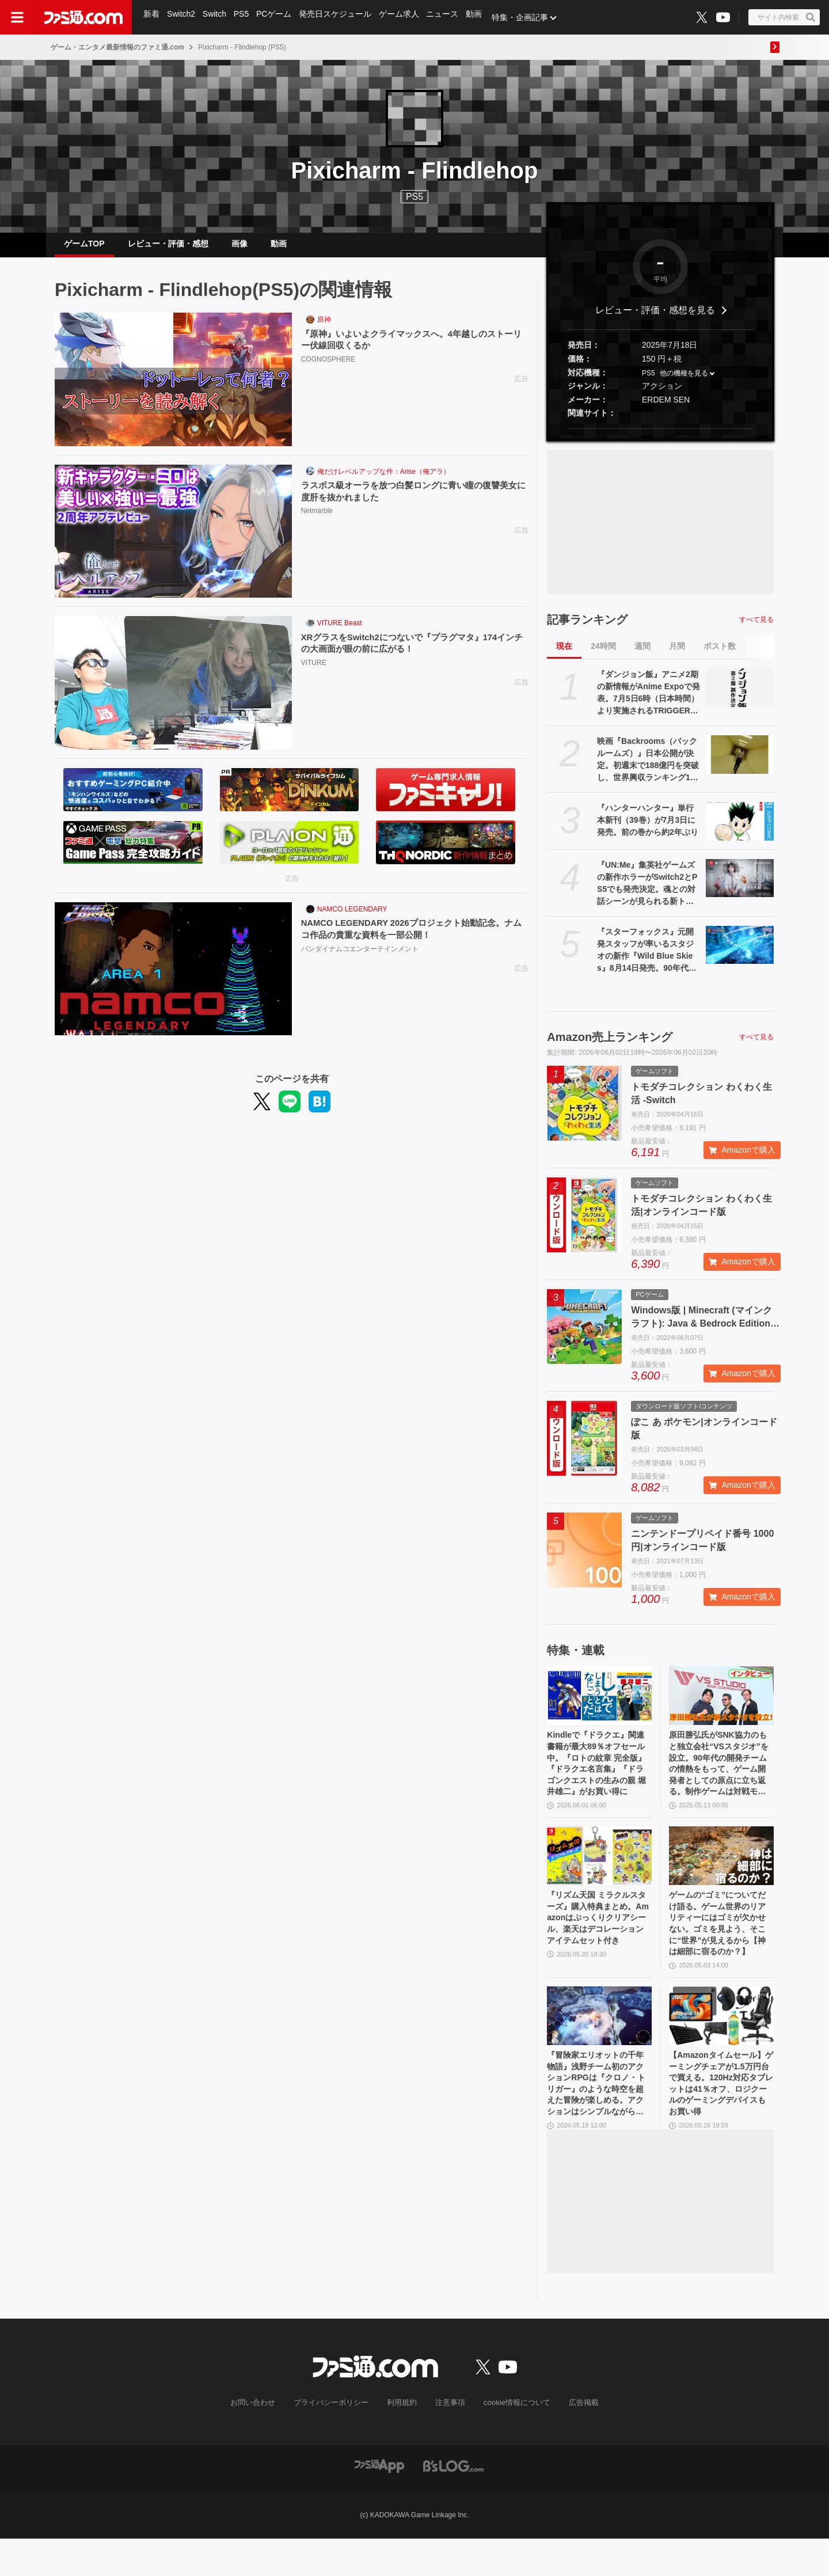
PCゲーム (277, 17)
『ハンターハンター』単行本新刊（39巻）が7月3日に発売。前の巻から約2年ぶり (647, 829)
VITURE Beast (339, 632)
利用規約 (402, 2440)
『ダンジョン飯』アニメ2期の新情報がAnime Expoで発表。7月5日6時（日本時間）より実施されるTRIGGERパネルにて (648, 702)
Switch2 (182, 17)
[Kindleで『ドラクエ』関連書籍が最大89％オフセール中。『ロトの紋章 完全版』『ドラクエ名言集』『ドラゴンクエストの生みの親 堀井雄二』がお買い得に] (599, 1704)
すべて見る (756, 629)
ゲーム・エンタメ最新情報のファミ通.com (117, 47)
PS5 (243, 17)
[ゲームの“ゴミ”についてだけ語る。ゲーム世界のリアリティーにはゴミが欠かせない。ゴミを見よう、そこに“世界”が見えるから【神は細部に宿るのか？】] (721, 1874)
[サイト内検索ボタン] (784, 17)
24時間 (603, 655)
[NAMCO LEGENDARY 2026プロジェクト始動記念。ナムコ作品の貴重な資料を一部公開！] (173, 978)
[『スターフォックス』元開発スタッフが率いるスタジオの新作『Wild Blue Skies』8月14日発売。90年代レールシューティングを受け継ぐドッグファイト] (740, 954)
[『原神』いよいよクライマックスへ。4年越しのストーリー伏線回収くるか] (173, 388)
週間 (642, 655)
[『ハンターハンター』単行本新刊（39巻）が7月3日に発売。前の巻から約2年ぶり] (740, 830)
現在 (564, 655)
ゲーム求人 (403, 17)
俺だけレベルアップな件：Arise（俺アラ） (383, 481)
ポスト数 (719, 655)
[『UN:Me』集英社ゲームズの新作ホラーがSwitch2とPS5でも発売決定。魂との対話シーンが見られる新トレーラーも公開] (740, 887)
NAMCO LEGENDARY (352, 918)
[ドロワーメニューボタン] (17, 17)
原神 (324, 329)
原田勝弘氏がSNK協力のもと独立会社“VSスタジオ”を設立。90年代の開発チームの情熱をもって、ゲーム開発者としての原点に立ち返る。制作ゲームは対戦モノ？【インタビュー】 (720, 1778)
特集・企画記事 (527, 17)
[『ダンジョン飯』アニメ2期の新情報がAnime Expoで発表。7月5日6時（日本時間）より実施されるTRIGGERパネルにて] (740, 697)
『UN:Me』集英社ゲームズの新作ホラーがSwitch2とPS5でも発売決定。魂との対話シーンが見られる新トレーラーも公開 (647, 893)
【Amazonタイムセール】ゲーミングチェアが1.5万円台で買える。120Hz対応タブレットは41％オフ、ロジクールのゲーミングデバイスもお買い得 (721, 2118)
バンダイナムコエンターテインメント (360, 960)
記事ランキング (587, 628)
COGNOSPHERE (328, 370)
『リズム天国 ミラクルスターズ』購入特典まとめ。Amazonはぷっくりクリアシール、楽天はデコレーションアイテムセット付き (599, 1947)
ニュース (448, 17)
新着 (152, 17)
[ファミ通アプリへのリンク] (379, 2502)
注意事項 (448, 2440)
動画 (480, 17)
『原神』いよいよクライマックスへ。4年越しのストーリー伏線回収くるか (414, 350)
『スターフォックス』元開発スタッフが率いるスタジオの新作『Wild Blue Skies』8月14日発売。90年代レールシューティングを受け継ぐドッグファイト (647, 959)
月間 (677, 655)
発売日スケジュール (339, 17)
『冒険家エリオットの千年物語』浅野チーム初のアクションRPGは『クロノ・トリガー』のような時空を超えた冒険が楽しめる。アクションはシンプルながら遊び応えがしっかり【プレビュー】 (598, 2118)
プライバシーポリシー (335, 2440)
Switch (216, 17)
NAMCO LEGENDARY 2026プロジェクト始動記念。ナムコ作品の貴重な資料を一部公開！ (410, 939)
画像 (239, 248)
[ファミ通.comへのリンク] (83, 17)
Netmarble (317, 522)
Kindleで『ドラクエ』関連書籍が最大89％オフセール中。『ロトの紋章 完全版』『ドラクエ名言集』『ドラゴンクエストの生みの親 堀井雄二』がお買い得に (599, 1778)
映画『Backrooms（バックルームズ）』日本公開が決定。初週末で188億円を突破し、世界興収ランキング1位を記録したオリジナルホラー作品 (648, 769)
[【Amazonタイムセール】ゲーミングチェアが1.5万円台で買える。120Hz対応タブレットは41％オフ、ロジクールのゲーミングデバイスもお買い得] (721, 2044)
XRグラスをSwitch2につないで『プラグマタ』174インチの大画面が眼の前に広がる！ (410, 653)
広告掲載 (574, 2440)
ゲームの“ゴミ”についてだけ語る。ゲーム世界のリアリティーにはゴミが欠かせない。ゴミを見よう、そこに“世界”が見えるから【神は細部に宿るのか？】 (719, 1948)
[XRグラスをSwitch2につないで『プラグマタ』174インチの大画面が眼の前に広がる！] (173, 692)
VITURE (313, 674)
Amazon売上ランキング (609, 1046)
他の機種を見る (684, 382)
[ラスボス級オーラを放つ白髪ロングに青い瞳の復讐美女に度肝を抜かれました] (173, 540)
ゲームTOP (84, 248)
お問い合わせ (262, 2440)
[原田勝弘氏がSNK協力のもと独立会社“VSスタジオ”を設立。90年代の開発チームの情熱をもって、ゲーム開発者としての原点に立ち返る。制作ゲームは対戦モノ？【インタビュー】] (721, 1704)
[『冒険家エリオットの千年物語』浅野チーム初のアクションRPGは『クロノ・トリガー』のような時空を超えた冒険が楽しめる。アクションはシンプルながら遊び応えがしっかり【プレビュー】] (599, 2044)
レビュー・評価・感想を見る (655, 319)
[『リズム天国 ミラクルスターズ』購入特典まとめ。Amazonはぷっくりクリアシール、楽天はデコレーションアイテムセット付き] (599, 1874)
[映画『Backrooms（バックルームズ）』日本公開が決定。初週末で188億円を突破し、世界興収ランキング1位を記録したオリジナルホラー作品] (740, 763)
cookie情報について (511, 2440)
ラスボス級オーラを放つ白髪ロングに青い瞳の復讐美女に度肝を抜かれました (411, 501)
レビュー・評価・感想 (168, 248)
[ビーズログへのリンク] (453, 2502)
